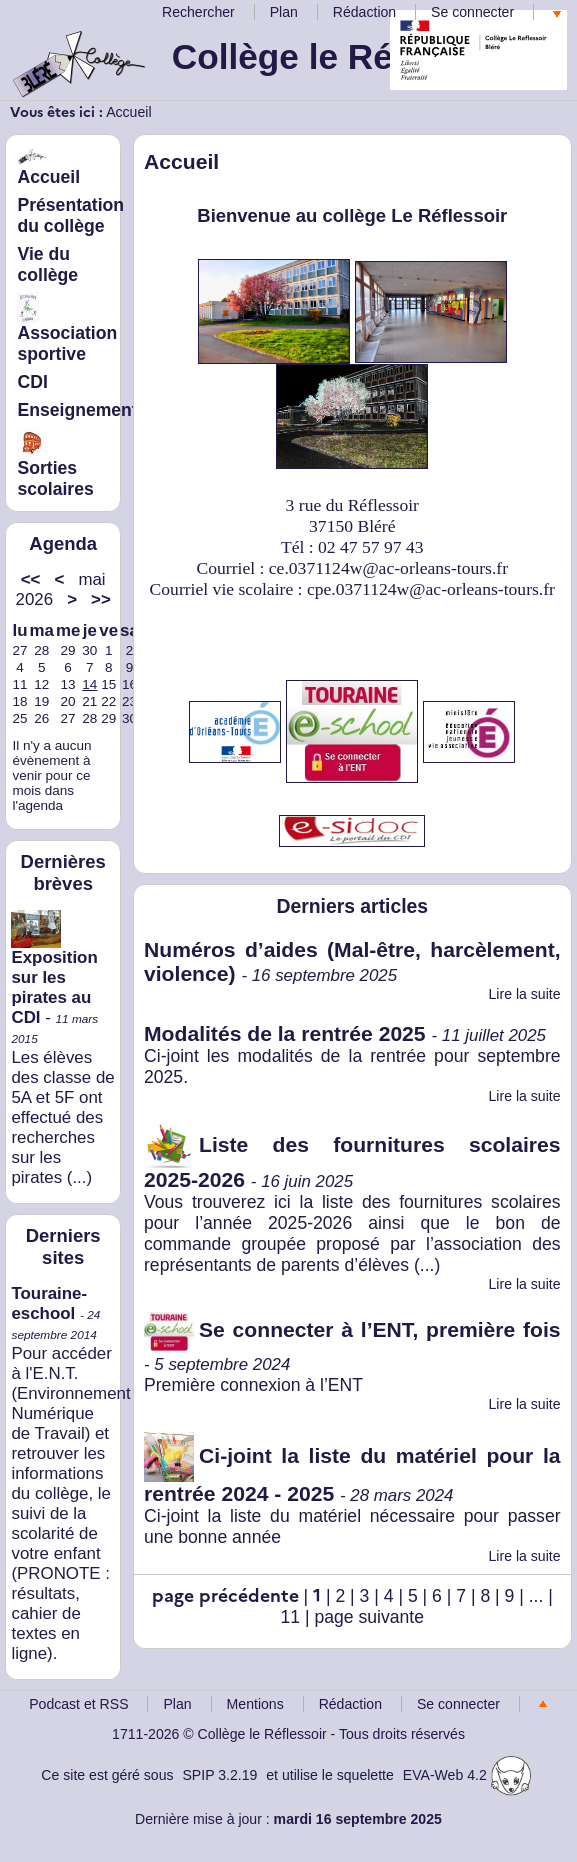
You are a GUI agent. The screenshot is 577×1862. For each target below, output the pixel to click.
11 (291, 1617)
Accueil (128, 112)
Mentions (255, 1704)
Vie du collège (47, 264)
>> (101, 599)
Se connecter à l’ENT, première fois (352, 1329)
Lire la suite (525, 994)
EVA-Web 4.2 (467, 1775)
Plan (284, 12)
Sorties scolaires (55, 465)
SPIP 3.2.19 (219, 1775)
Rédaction (364, 12)
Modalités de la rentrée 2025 (285, 1033)
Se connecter (472, 12)
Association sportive (67, 330)
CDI (32, 382)
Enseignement (77, 410)
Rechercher (198, 12)
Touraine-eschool (49, 1303)
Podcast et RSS (78, 1704)
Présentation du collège (70, 215)
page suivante (369, 1617)
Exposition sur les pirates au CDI (54, 972)
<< (31, 579)
